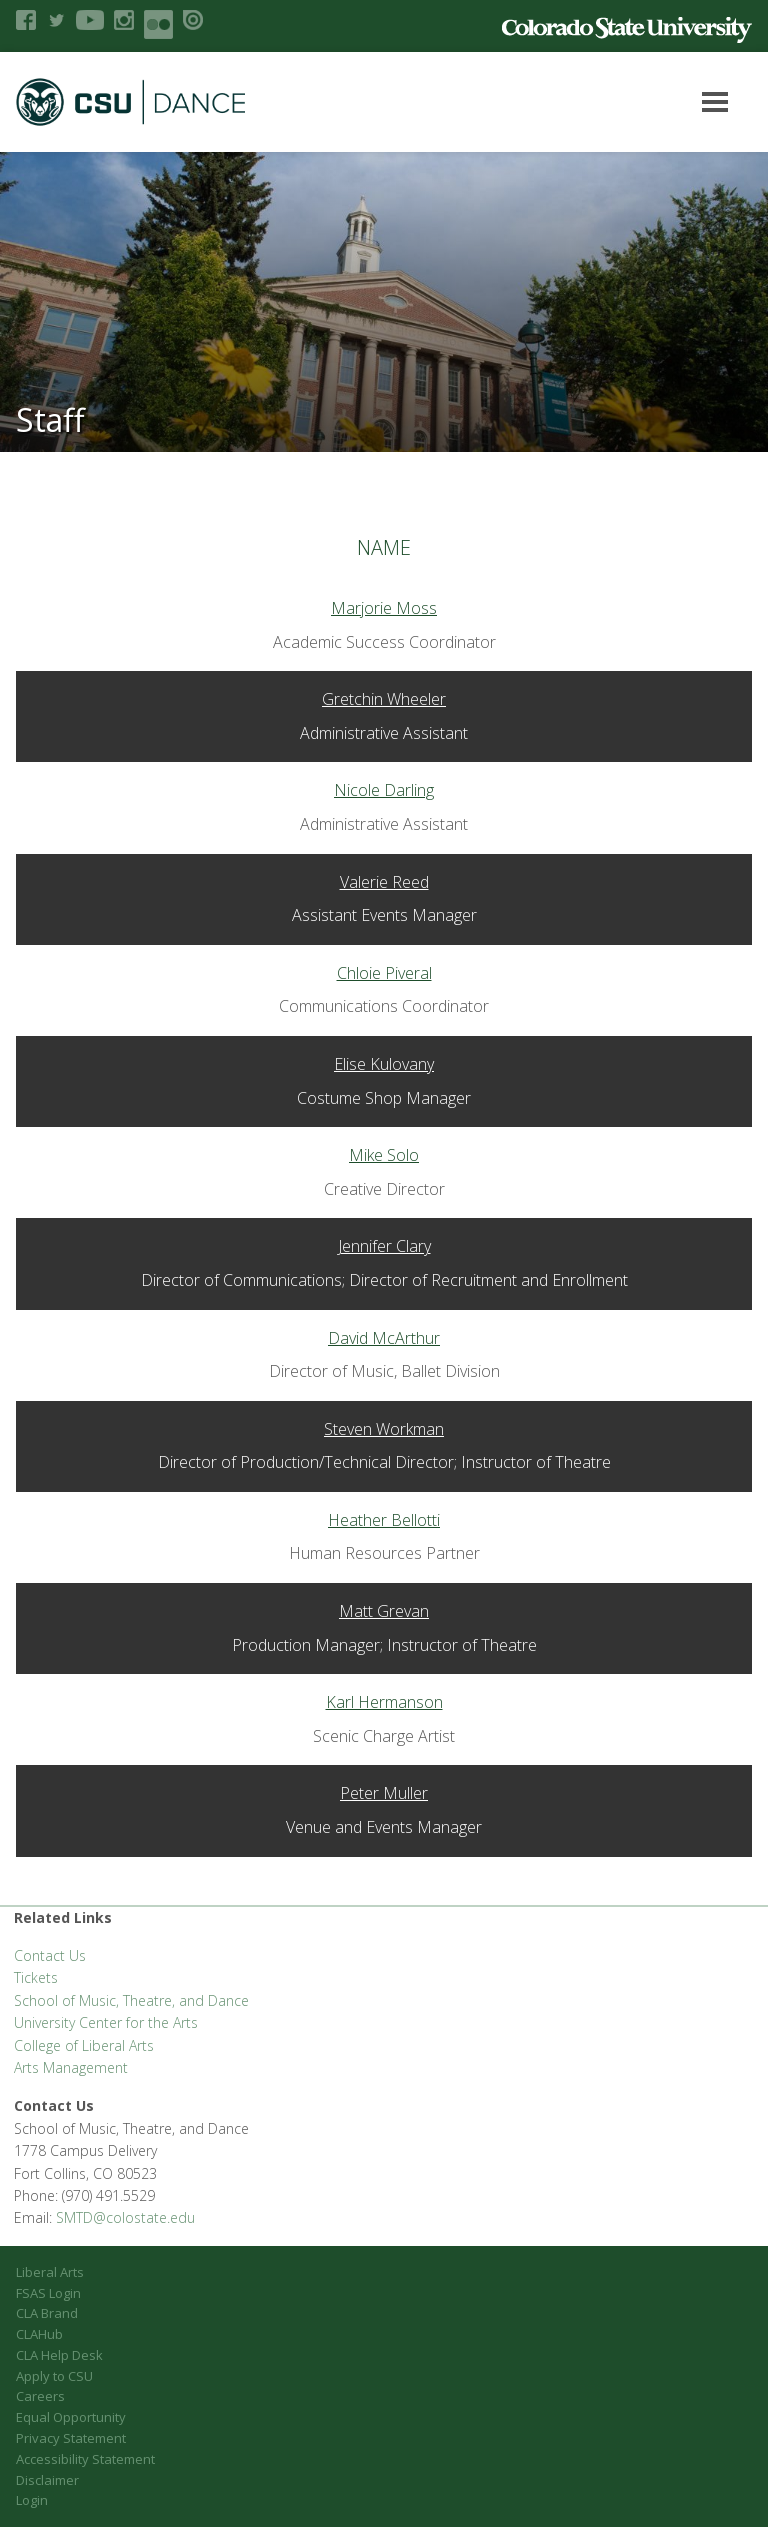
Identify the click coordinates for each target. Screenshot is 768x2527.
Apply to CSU (54, 2376)
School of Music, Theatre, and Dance (131, 2000)
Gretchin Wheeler (384, 699)
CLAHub (39, 2334)
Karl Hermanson (384, 1702)
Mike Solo (384, 1155)
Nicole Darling (384, 790)
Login (32, 2500)
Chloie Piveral (384, 973)
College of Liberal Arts (84, 2045)
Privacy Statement (71, 2438)
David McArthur (384, 1338)
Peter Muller (384, 1793)
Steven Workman (384, 1429)
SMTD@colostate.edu (125, 2217)
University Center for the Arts (106, 2022)
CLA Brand (47, 2313)
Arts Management (71, 2067)
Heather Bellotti (384, 1520)
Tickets (36, 1977)
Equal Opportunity (71, 2417)
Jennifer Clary (384, 1246)
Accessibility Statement (85, 2459)
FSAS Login (48, 2293)
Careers (40, 2396)
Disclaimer (47, 2480)
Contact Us (50, 1955)
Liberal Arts (50, 2272)
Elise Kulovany (384, 1064)
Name (384, 547)
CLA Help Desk (59, 2355)
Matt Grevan (384, 1611)
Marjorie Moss (384, 608)
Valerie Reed (384, 882)
